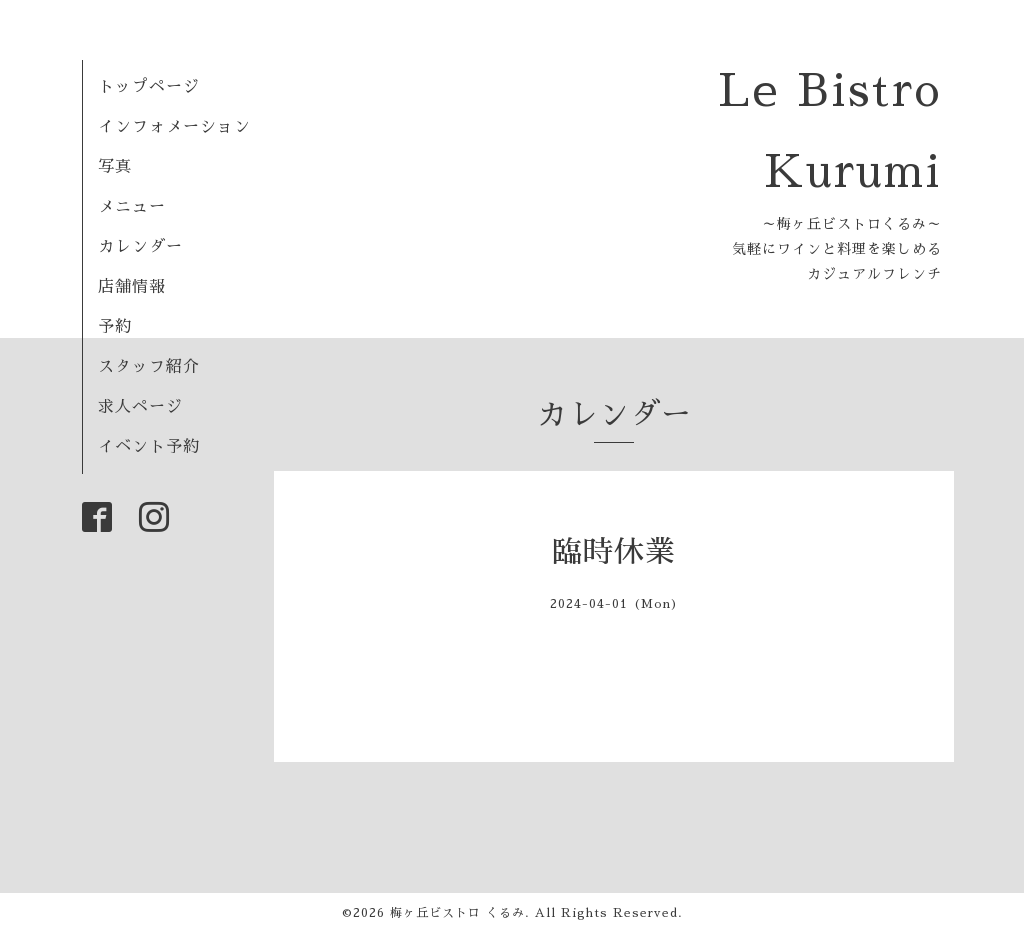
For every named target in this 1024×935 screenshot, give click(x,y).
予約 (115, 327)
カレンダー (140, 247)
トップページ (149, 87)
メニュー (132, 207)
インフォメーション (174, 127)
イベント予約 (149, 447)
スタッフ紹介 (149, 367)
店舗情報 (132, 287)
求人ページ (140, 407)
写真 (115, 167)
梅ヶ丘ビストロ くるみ (457, 913)
